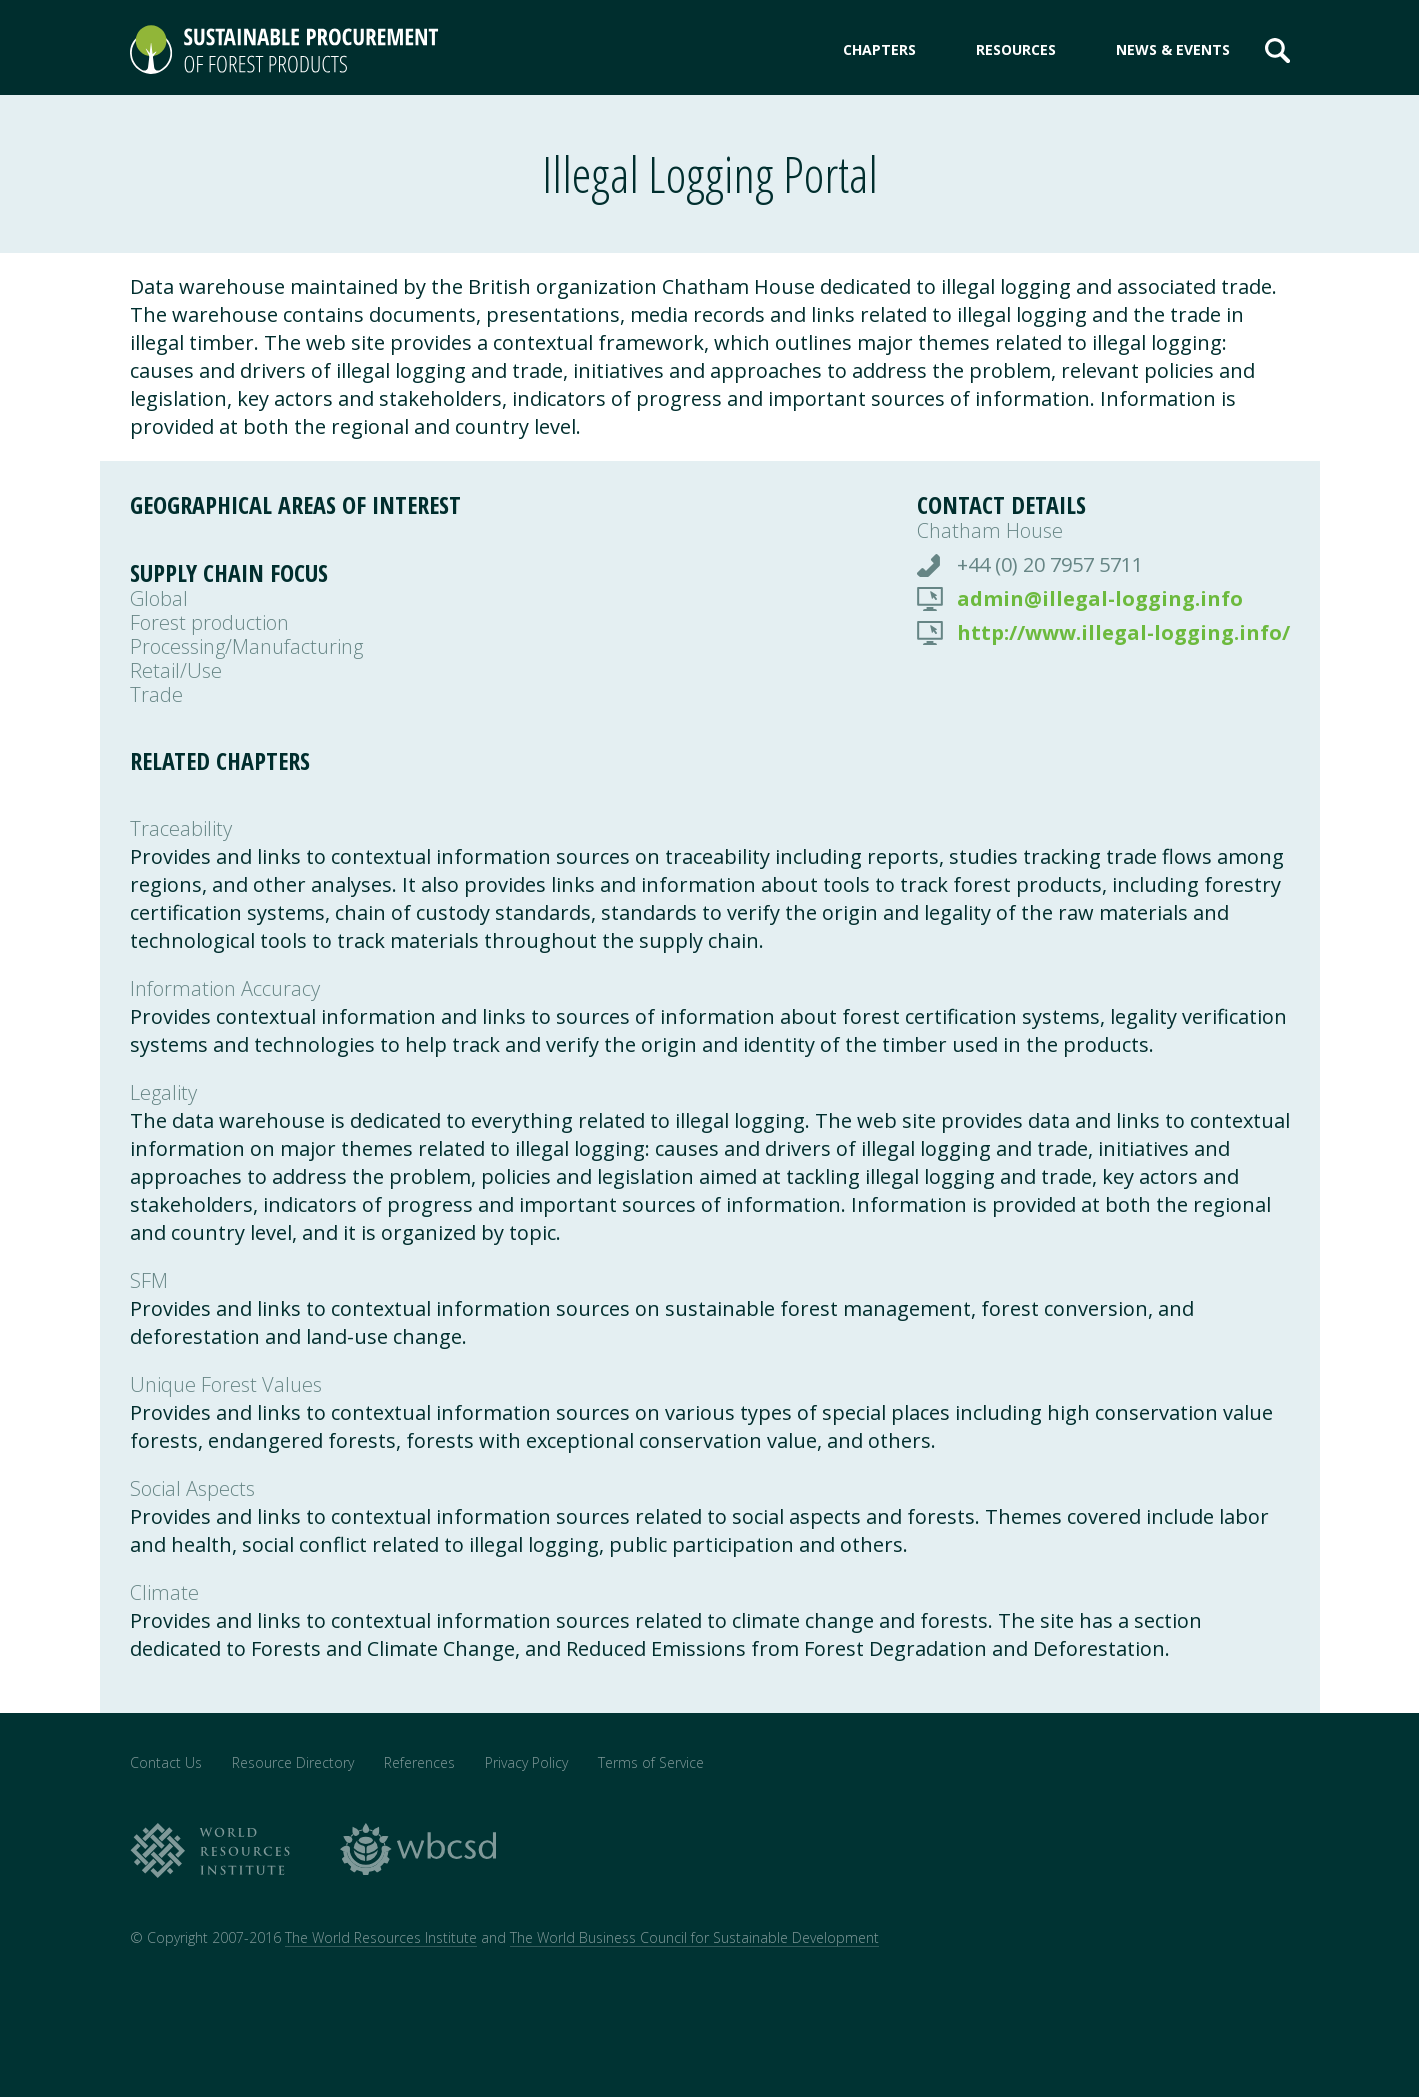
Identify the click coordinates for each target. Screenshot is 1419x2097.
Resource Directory (293, 1762)
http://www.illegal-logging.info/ (1123, 633)
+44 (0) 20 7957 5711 (1050, 565)
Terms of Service (651, 1762)
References (419, 1762)
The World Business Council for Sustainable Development (694, 1937)
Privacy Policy (526, 1762)
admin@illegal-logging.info (1100, 599)
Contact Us (166, 1762)
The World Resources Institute (381, 1937)
